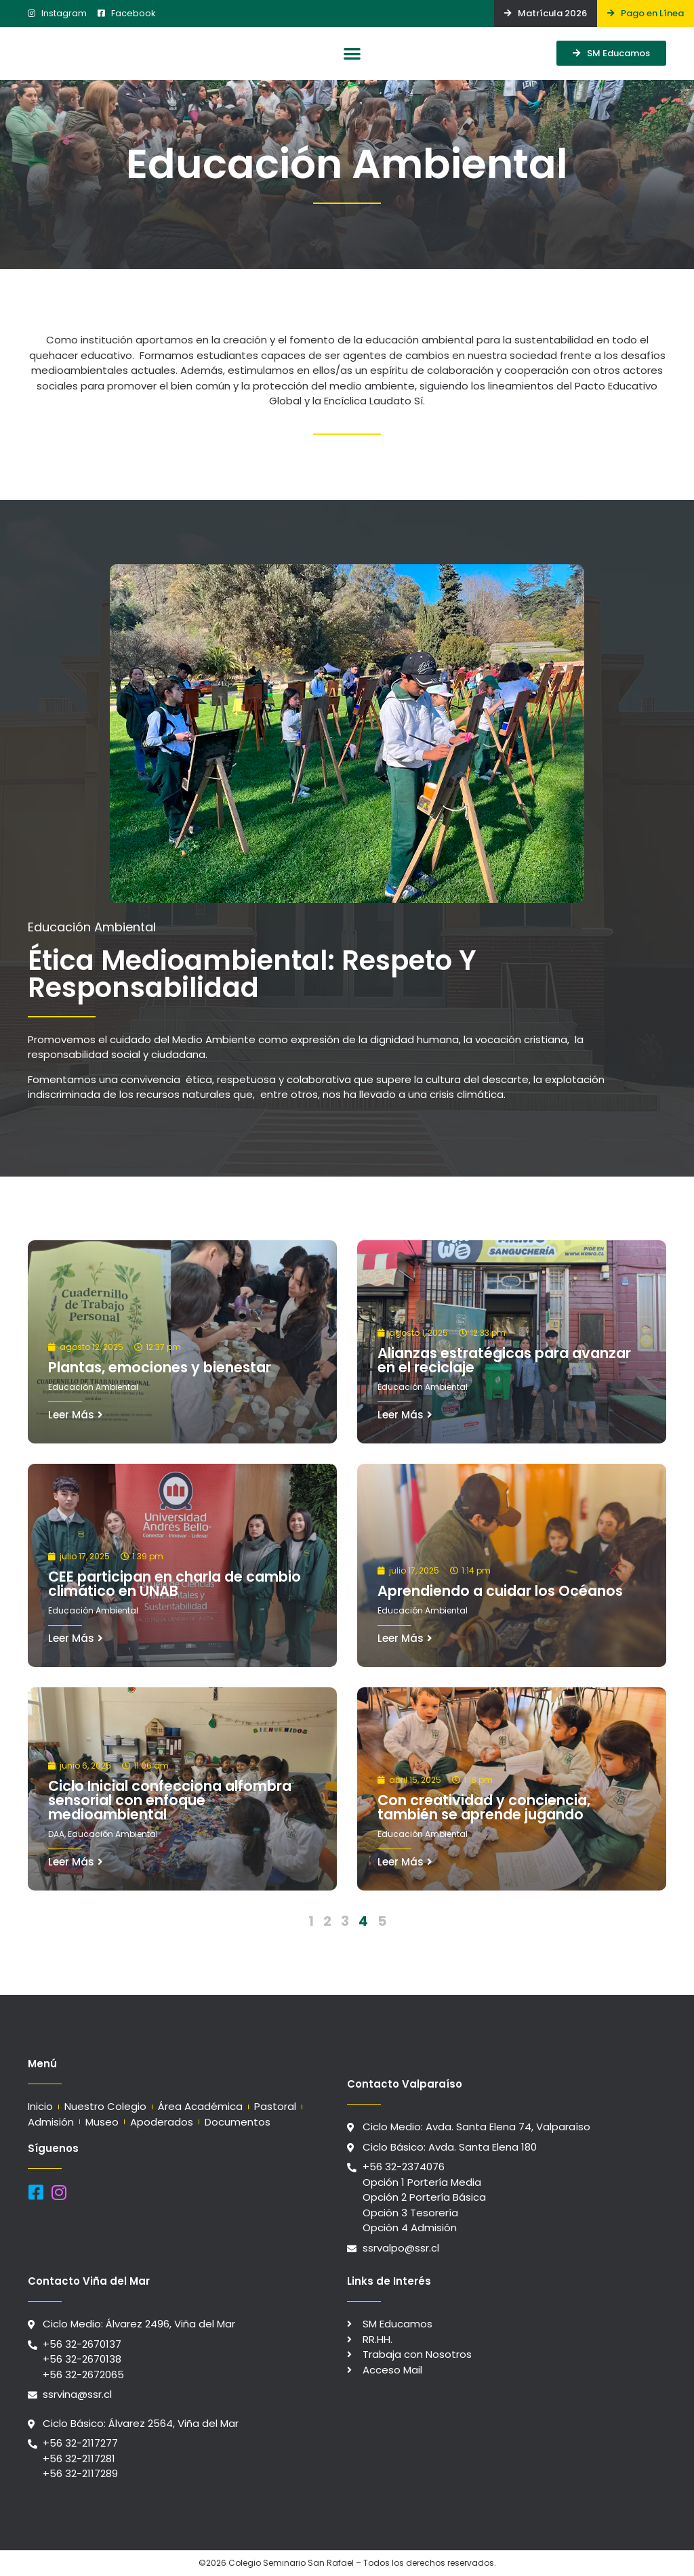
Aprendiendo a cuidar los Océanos (500, 1591)
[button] (352, 53)
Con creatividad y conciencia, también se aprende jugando (483, 1807)
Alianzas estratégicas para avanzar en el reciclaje (504, 1360)
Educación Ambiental (93, 1387)
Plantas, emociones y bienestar (159, 1367)
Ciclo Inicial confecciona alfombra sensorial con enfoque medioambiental (169, 1800)
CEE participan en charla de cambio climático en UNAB (174, 1584)
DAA (56, 1834)
